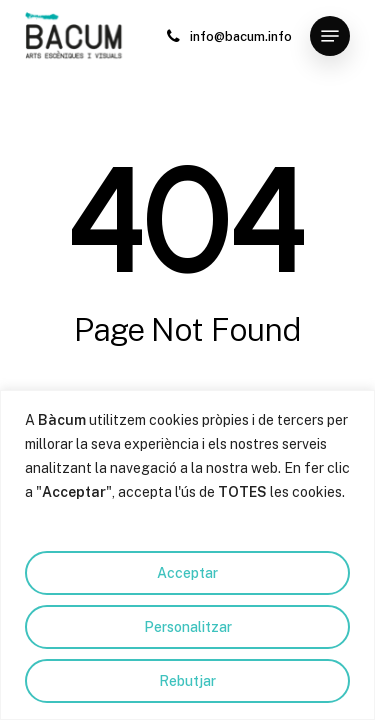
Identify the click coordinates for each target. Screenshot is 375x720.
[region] (187, 555)
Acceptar (187, 573)
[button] (330, 36)
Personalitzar (188, 627)
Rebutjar (187, 681)
